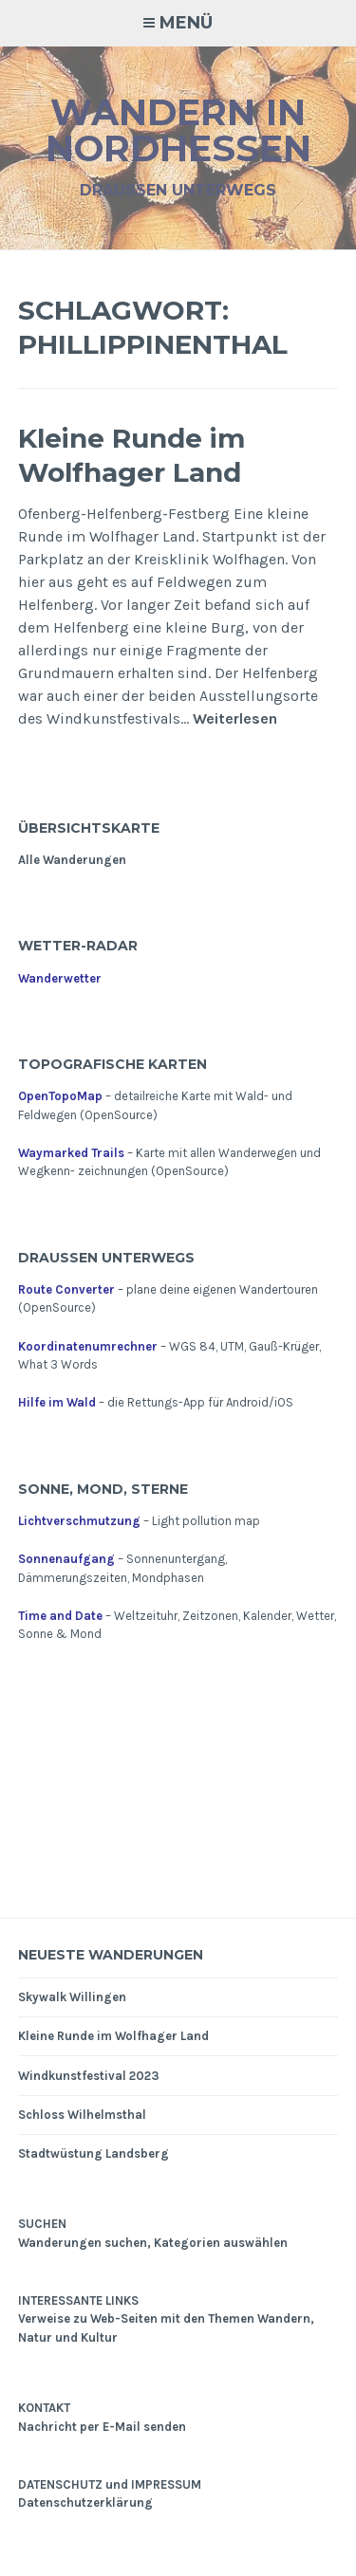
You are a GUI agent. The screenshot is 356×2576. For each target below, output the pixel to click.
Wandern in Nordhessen (178, 130)
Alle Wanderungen (72, 860)
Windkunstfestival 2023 (88, 2076)
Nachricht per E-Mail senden (102, 2427)
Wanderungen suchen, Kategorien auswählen (153, 2243)
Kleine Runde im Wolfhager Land (131, 455)
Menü (186, 22)
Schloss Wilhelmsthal (82, 2114)
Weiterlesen (235, 719)
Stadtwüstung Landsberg (93, 2153)
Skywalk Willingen (72, 1997)
